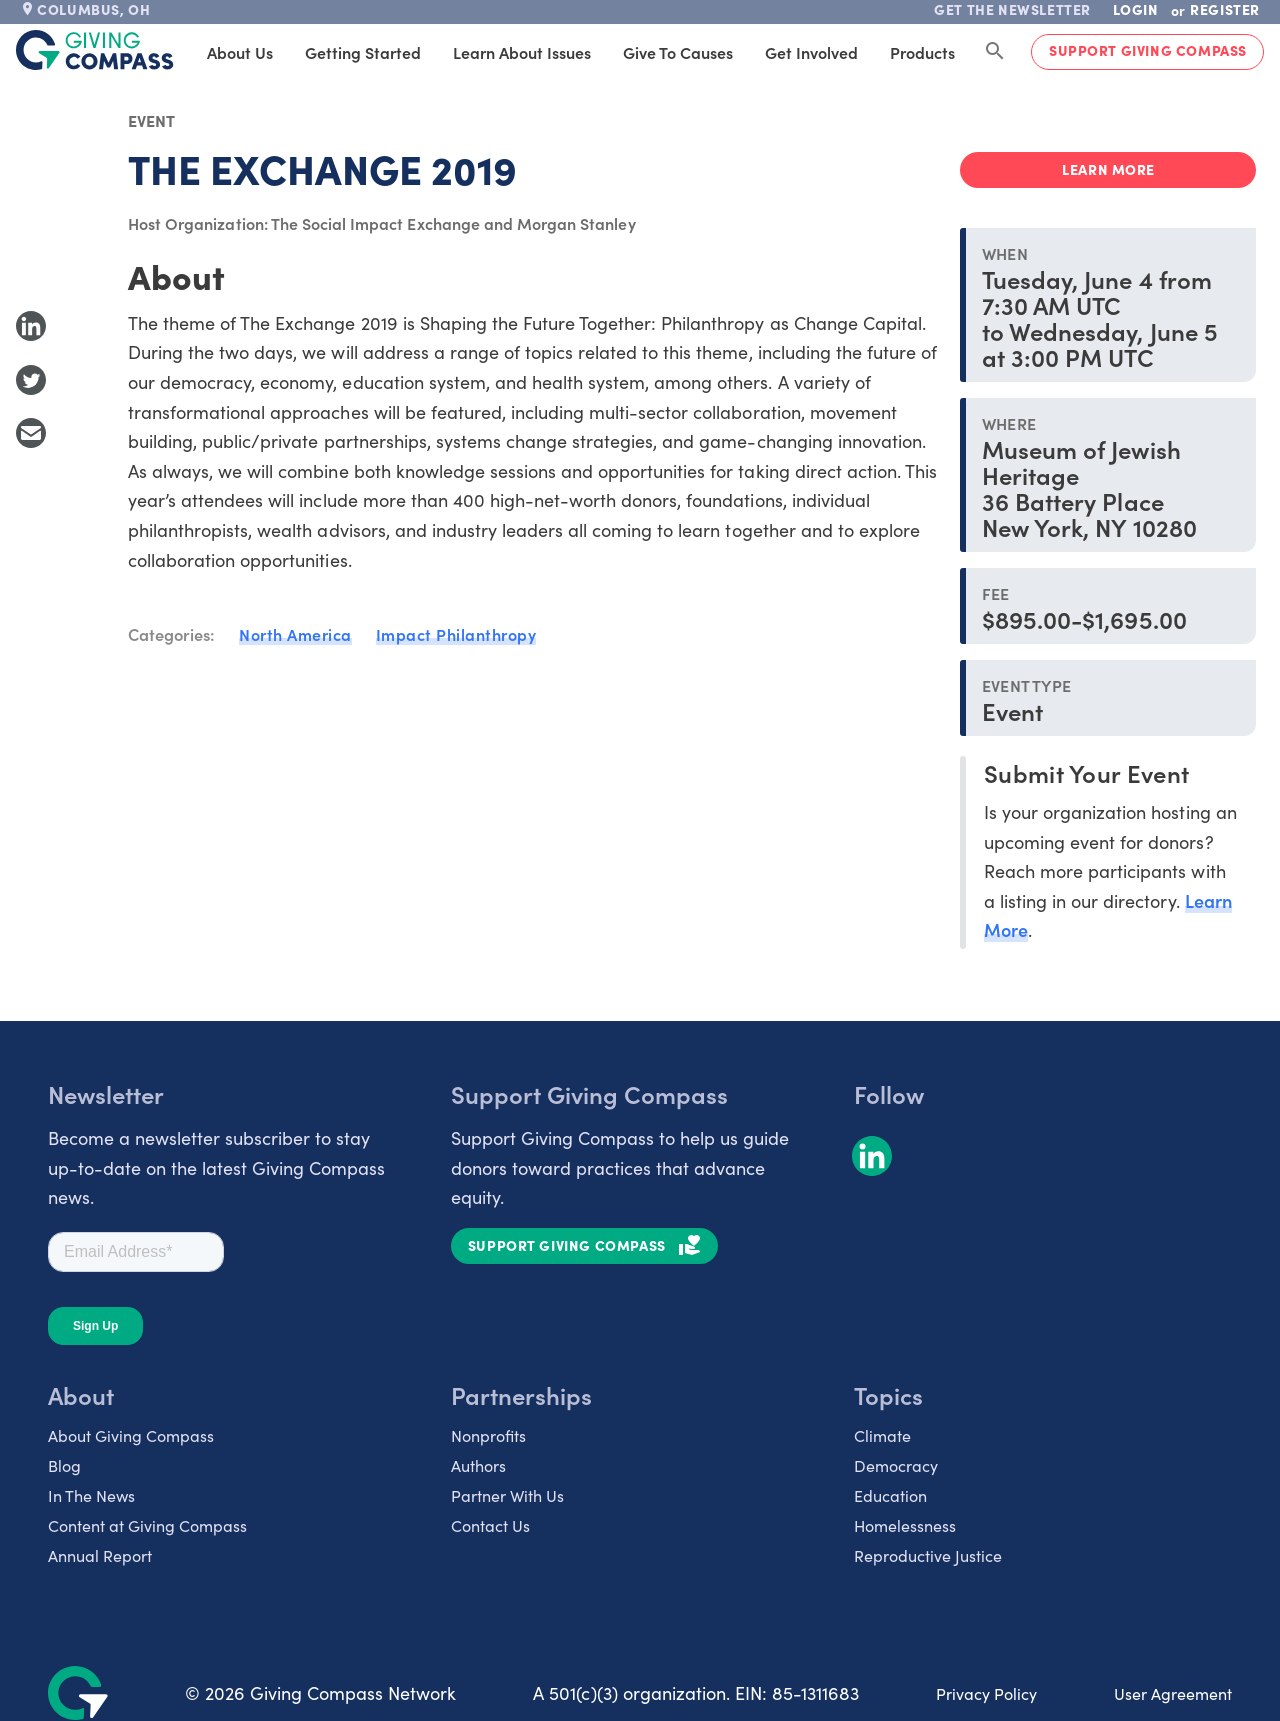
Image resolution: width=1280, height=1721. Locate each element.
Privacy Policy (986, 1693)
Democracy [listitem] (896, 1465)
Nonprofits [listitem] (488, 1435)
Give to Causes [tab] (678, 52)
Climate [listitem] (882, 1435)
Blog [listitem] (64, 1465)
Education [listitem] (890, 1495)
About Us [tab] (240, 52)
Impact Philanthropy (456, 634)
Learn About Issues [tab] (522, 52)
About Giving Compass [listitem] (131, 1435)
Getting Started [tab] (363, 52)
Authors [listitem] (478, 1465)
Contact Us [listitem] (490, 1525)
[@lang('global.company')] (95, 50)
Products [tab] (922, 52)
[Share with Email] (31, 433)
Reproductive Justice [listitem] (928, 1555)
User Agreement (1173, 1693)
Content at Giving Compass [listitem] (147, 1525)
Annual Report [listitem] (100, 1555)
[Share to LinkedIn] (31, 326)
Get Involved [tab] (811, 52)
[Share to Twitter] (31, 380)
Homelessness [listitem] (905, 1525)
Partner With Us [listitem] (507, 1495)
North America (295, 634)
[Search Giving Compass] (995, 52)
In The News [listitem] (91, 1495)
